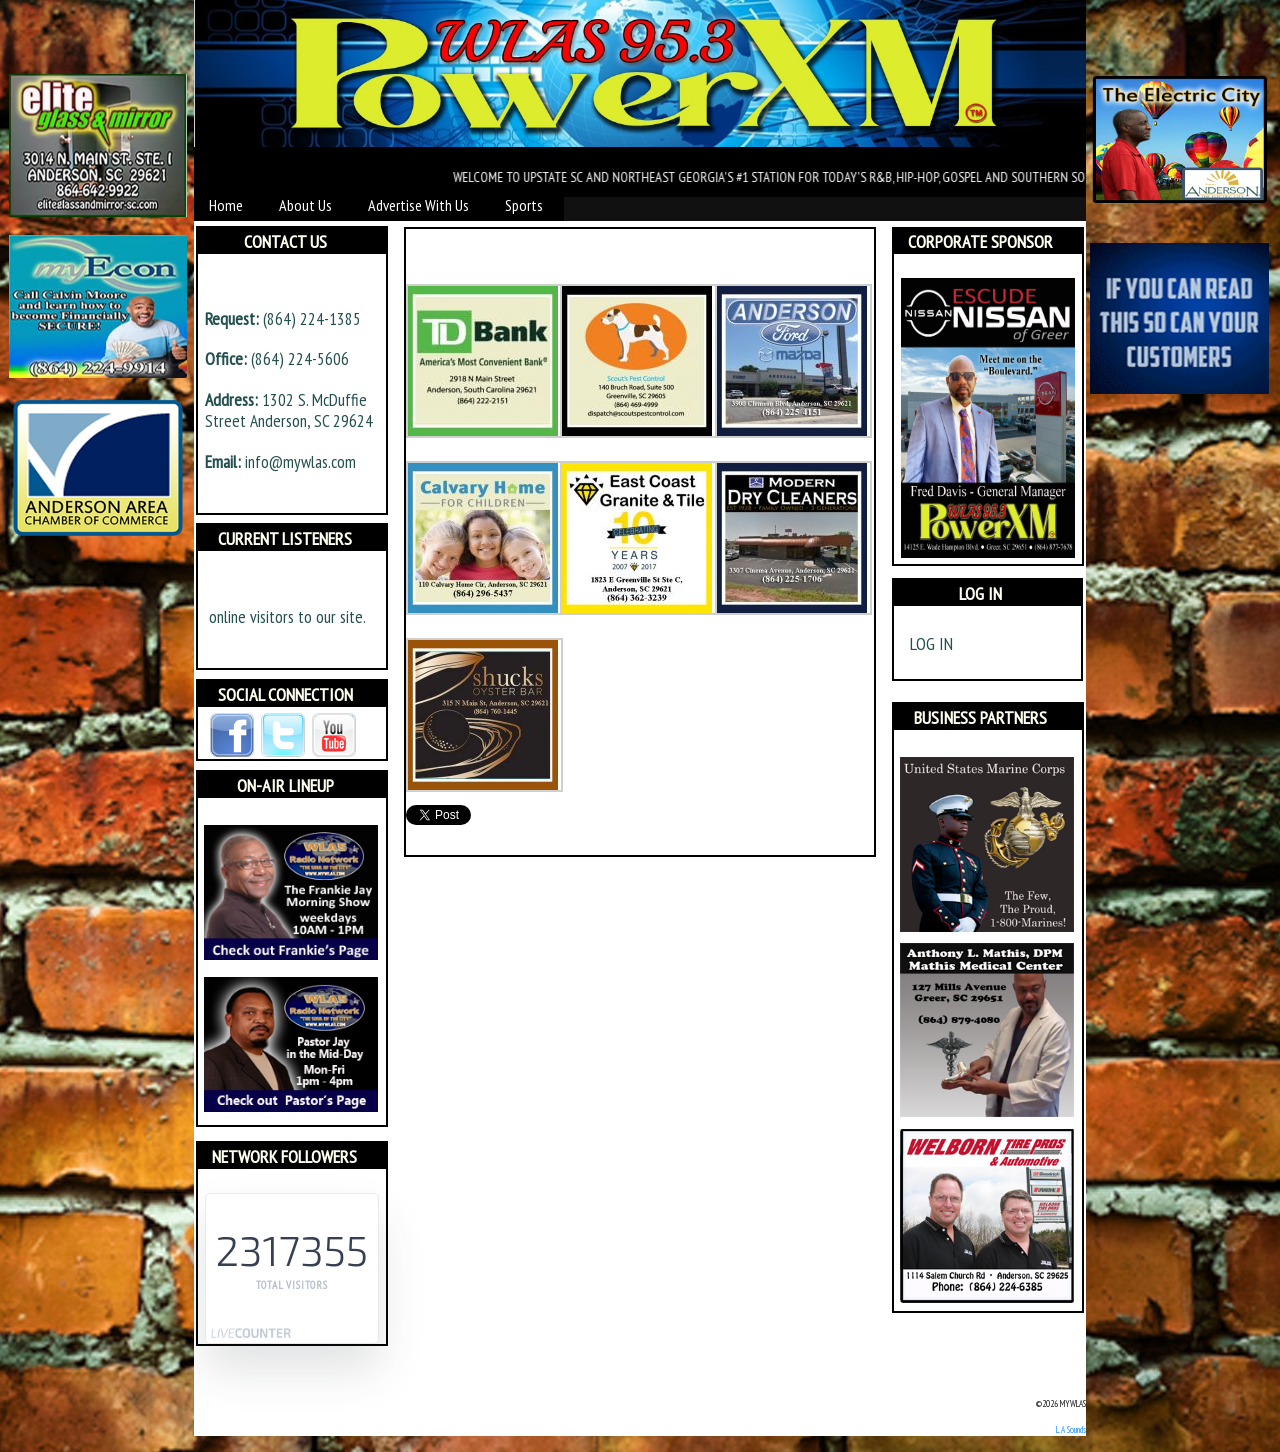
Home (226, 205)
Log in (931, 643)
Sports (524, 205)
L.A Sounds (1071, 1429)
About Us (305, 205)
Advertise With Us (418, 205)
